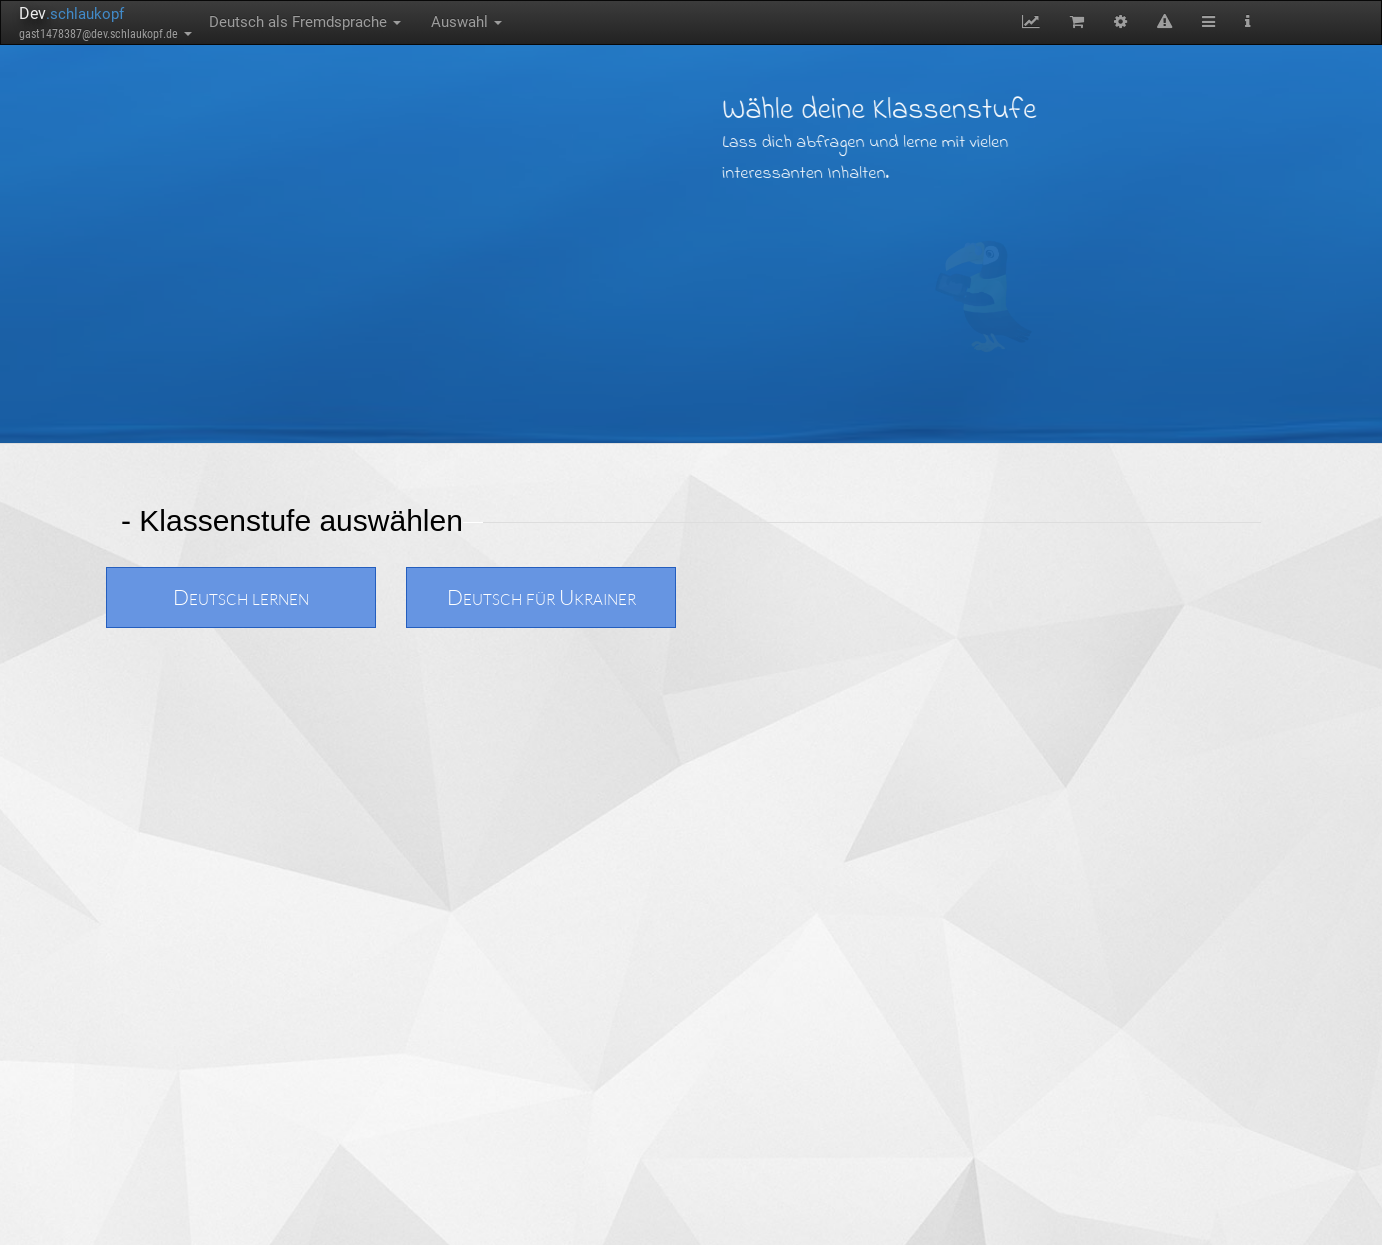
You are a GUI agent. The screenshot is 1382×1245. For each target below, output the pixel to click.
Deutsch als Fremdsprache (305, 22)
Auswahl (466, 22)
